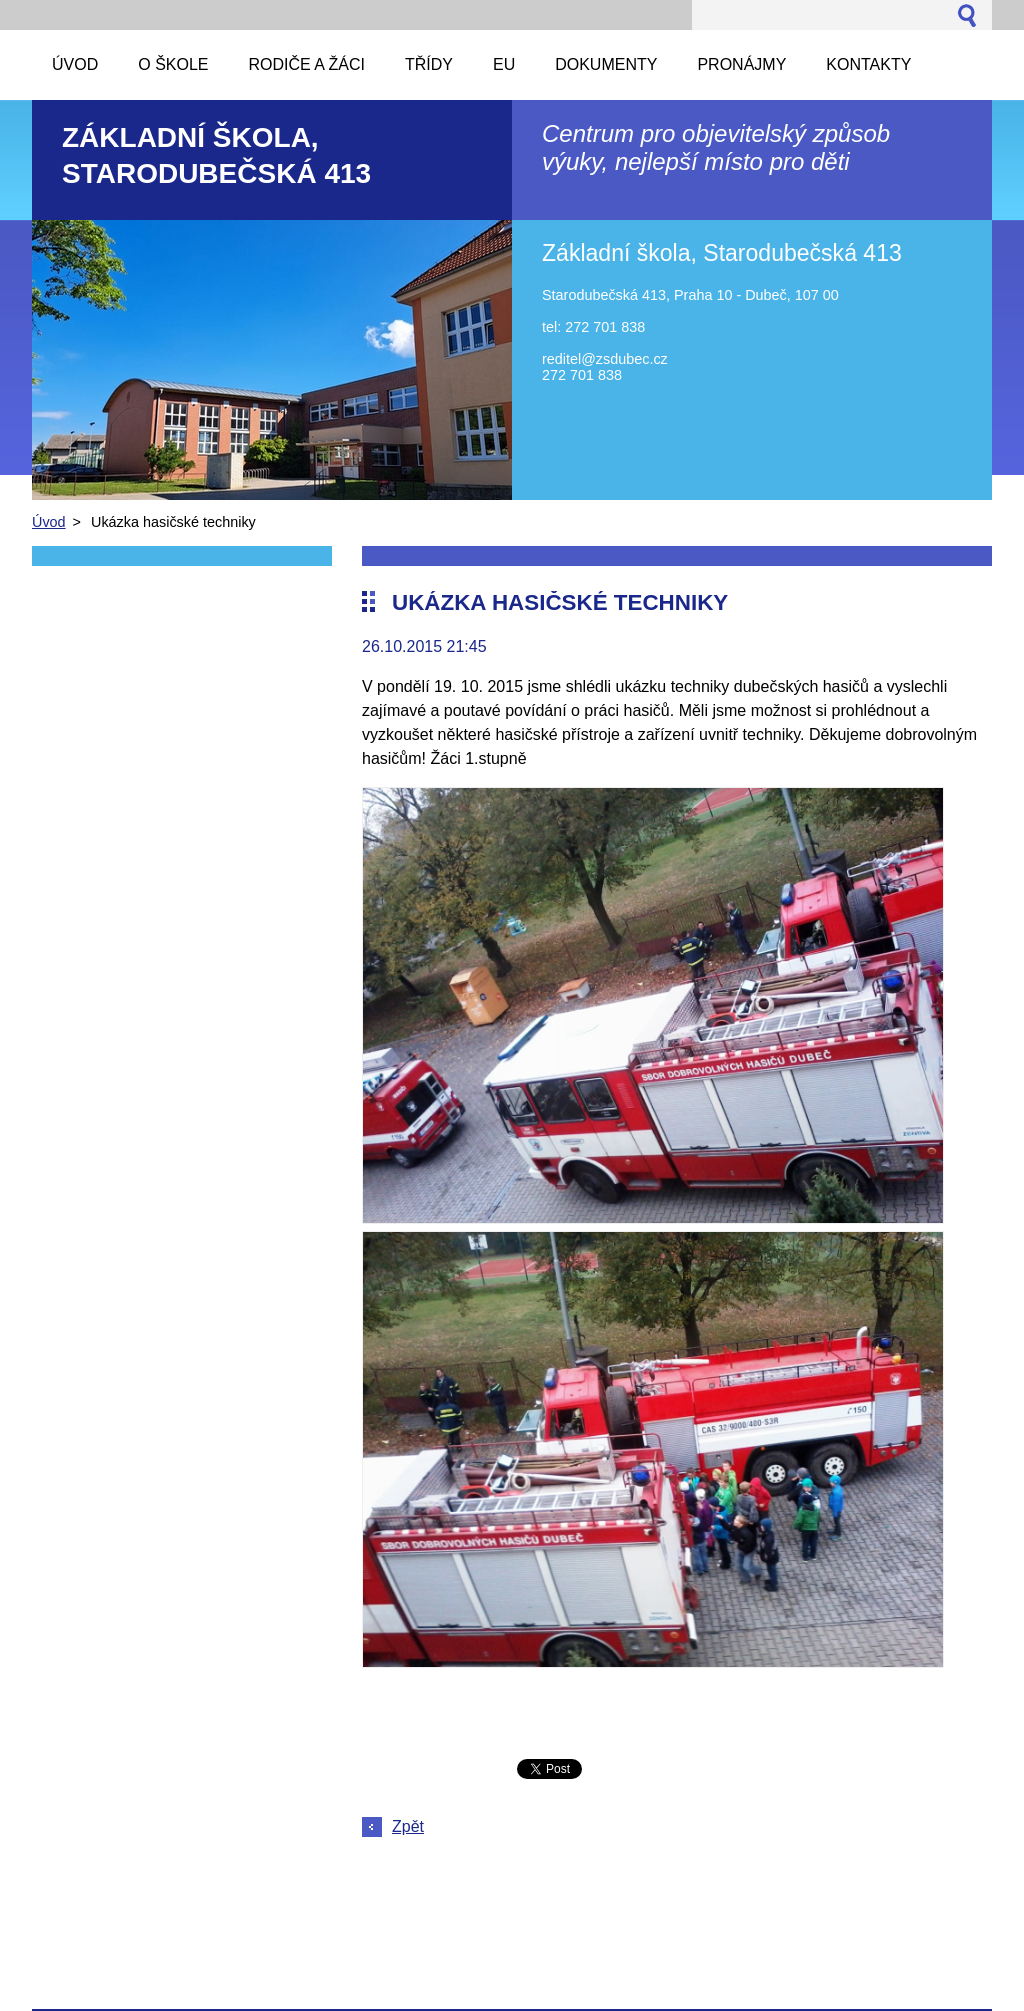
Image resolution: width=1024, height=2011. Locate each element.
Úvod (49, 522)
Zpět (408, 1826)
